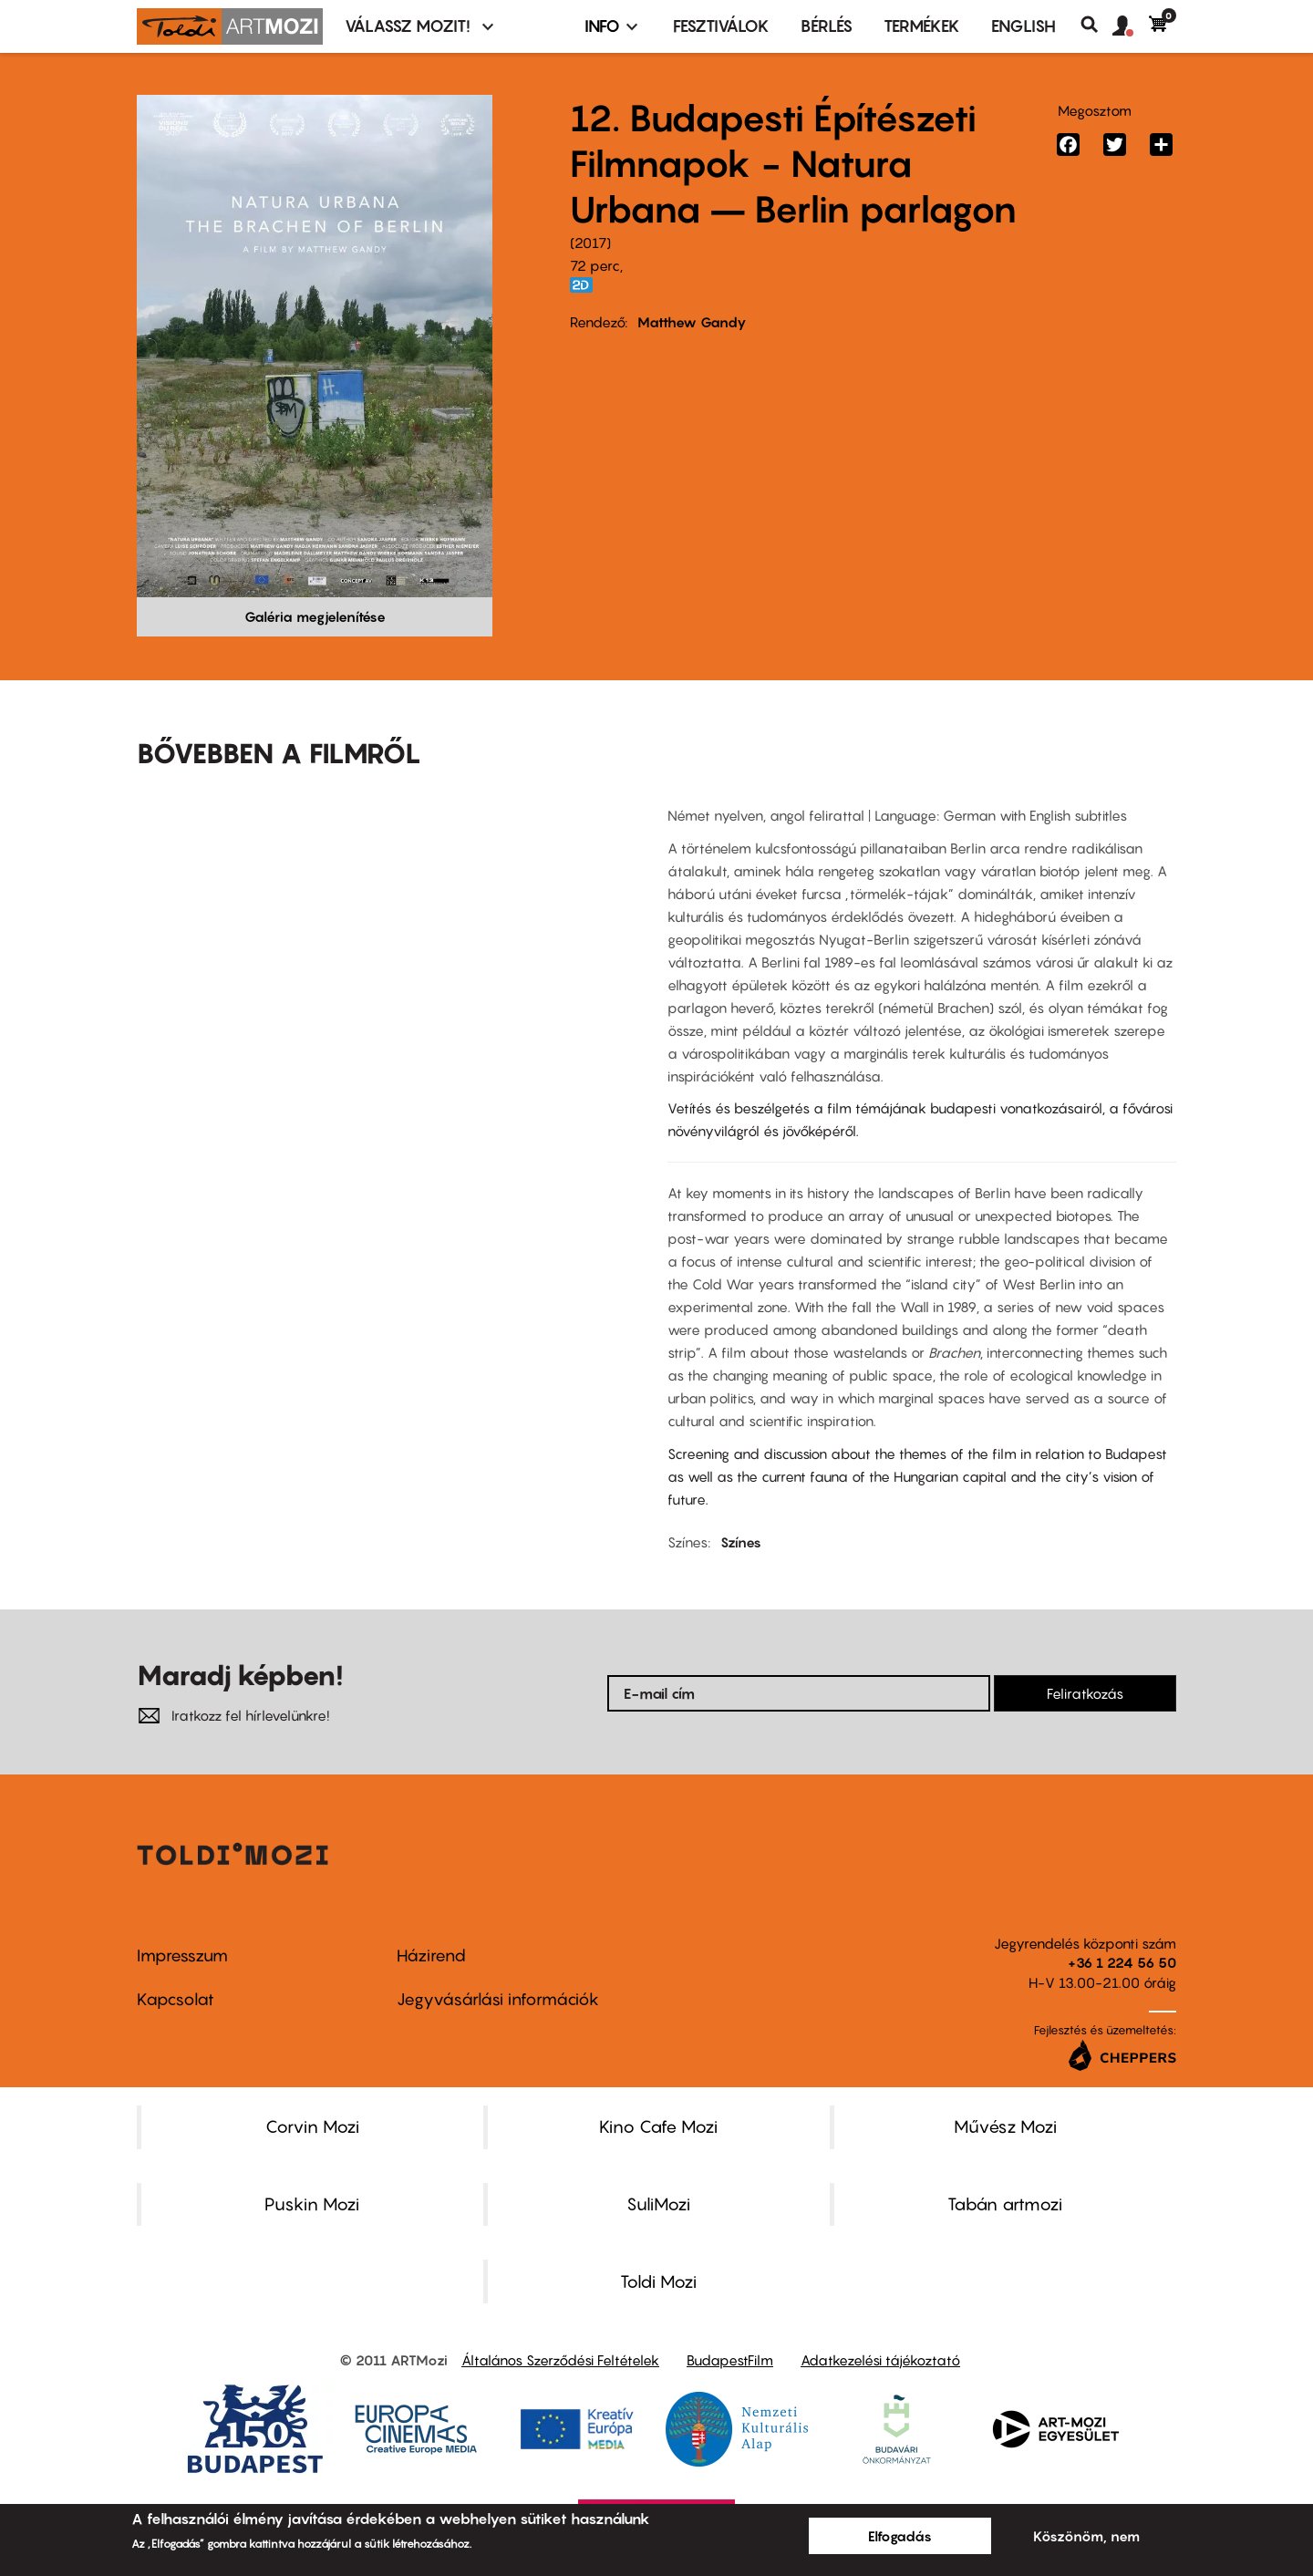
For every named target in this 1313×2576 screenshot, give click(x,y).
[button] (1130, 26)
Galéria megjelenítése (315, 616)
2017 (590, 242)
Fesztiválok (721, 26)
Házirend (431, 1955)
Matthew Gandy (692, 322)
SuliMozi (658, 2204)
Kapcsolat (175, 1999)
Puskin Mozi (311, 2204)
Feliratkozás (1085, 1693)
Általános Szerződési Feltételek (560, 2360)
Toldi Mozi (658, 2281)
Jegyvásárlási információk (498, 1999)
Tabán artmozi (1004, 2204)
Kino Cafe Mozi (658, 2126)
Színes (740, 1542)
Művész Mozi (1005, 2126)
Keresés (1096, 25)
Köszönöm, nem (1086, 2536)
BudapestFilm (730, 2360)
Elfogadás (900, 2536)
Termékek (922, 26)
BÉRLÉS (827, 26)
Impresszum (182, 1955)
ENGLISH (1023, 26)
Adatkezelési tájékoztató (880, 2360)
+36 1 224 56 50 (1122, 1962)
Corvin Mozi (312, 2126)
